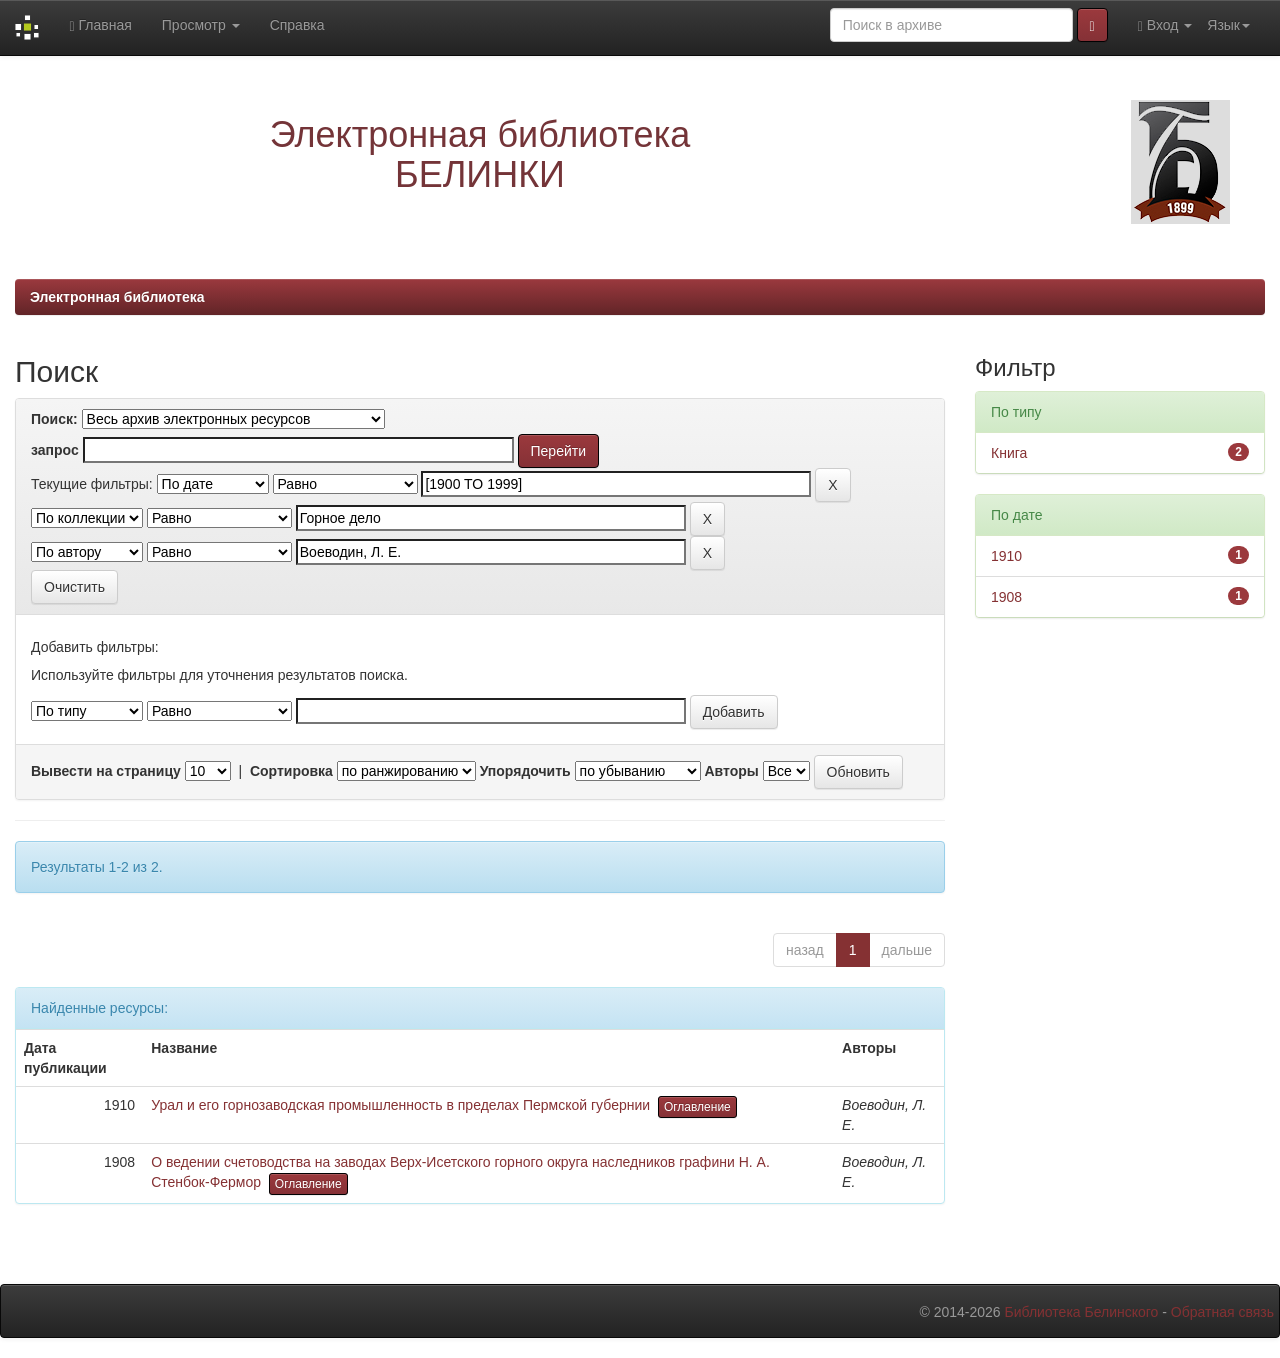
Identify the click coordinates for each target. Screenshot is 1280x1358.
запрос (55, 450)
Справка (297, 25)
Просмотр (201, 25)
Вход (1165, 25)
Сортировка (291, 771)
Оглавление (697, 1107)
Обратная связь (1222, 1312)
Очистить (74, 587)
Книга (1009, 453)
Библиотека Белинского (1081, 1312)
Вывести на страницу (106, 771)
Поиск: (54, 419)
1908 (1006, 597)
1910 (1006, 556)
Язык (1228, 25)
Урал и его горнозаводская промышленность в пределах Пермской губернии (400, 1105)
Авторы (731, 771)
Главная (100, 25)
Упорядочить (525, 771)
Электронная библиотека (117, 297)
